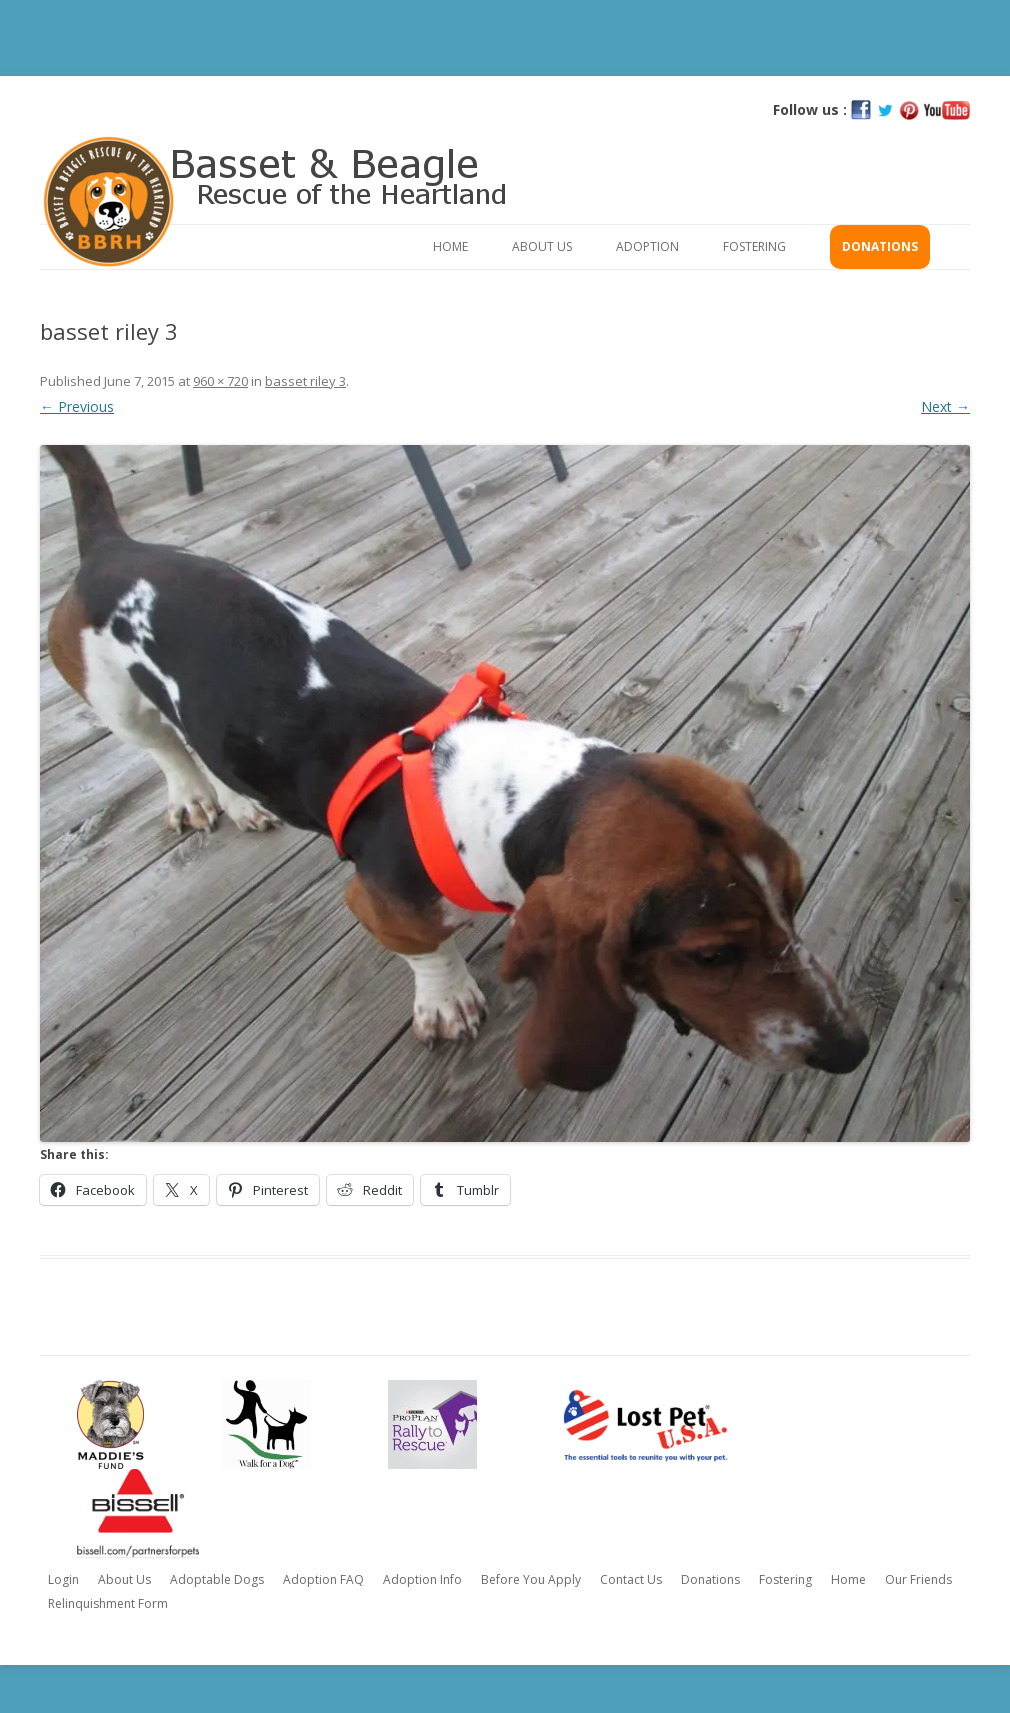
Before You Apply (531, 1579)
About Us (542, 246)
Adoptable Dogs (217, 1579)
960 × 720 (220, 381)
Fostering (754, 246)
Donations (880, 246)
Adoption (647, 246)
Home (450, 246)
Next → (945, 406)
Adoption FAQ (323, 1579)
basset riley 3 (305, 381)
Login (63, 1579)
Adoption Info (422, 1579)
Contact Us (631, 1579)
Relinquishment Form (108, 1603)
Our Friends (918, 1579)
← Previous (77, 406)
